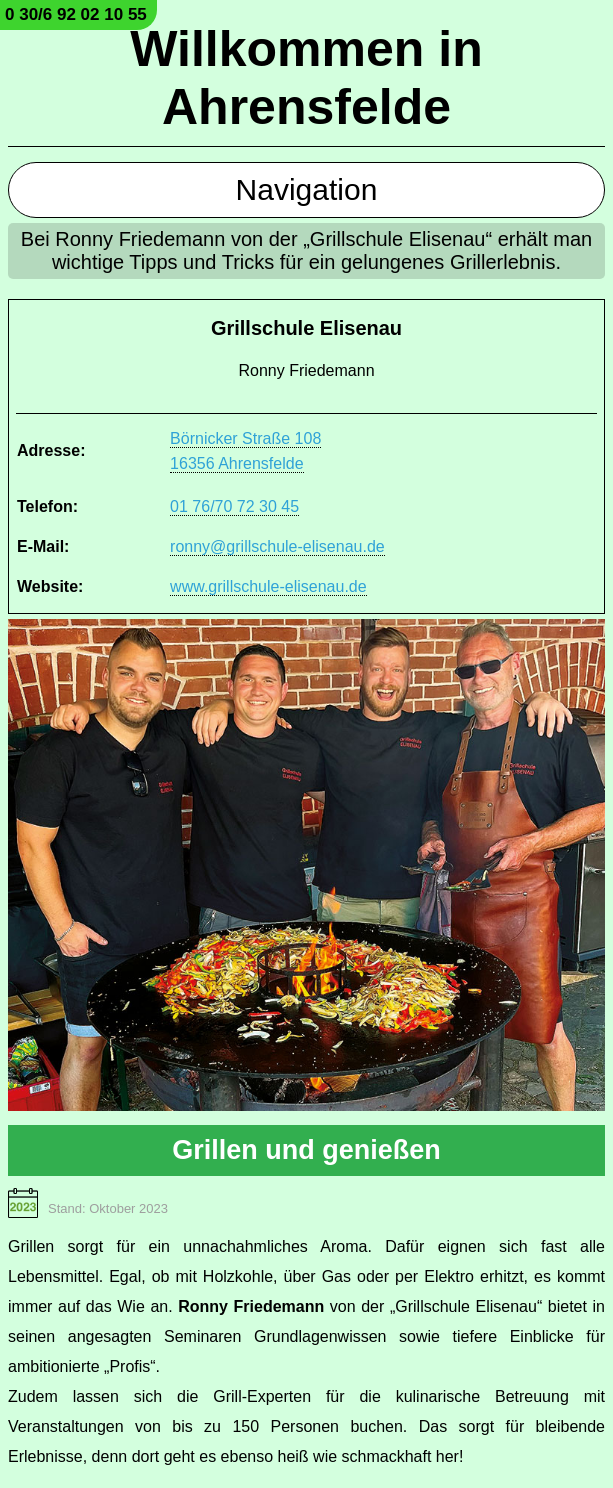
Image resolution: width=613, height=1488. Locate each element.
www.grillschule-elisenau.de (268, 586)
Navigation (307, 189)
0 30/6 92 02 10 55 (76, 14)
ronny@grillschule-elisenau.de (277, 546)
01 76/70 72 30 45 (234, 506)
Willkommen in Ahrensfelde (306, 78)
